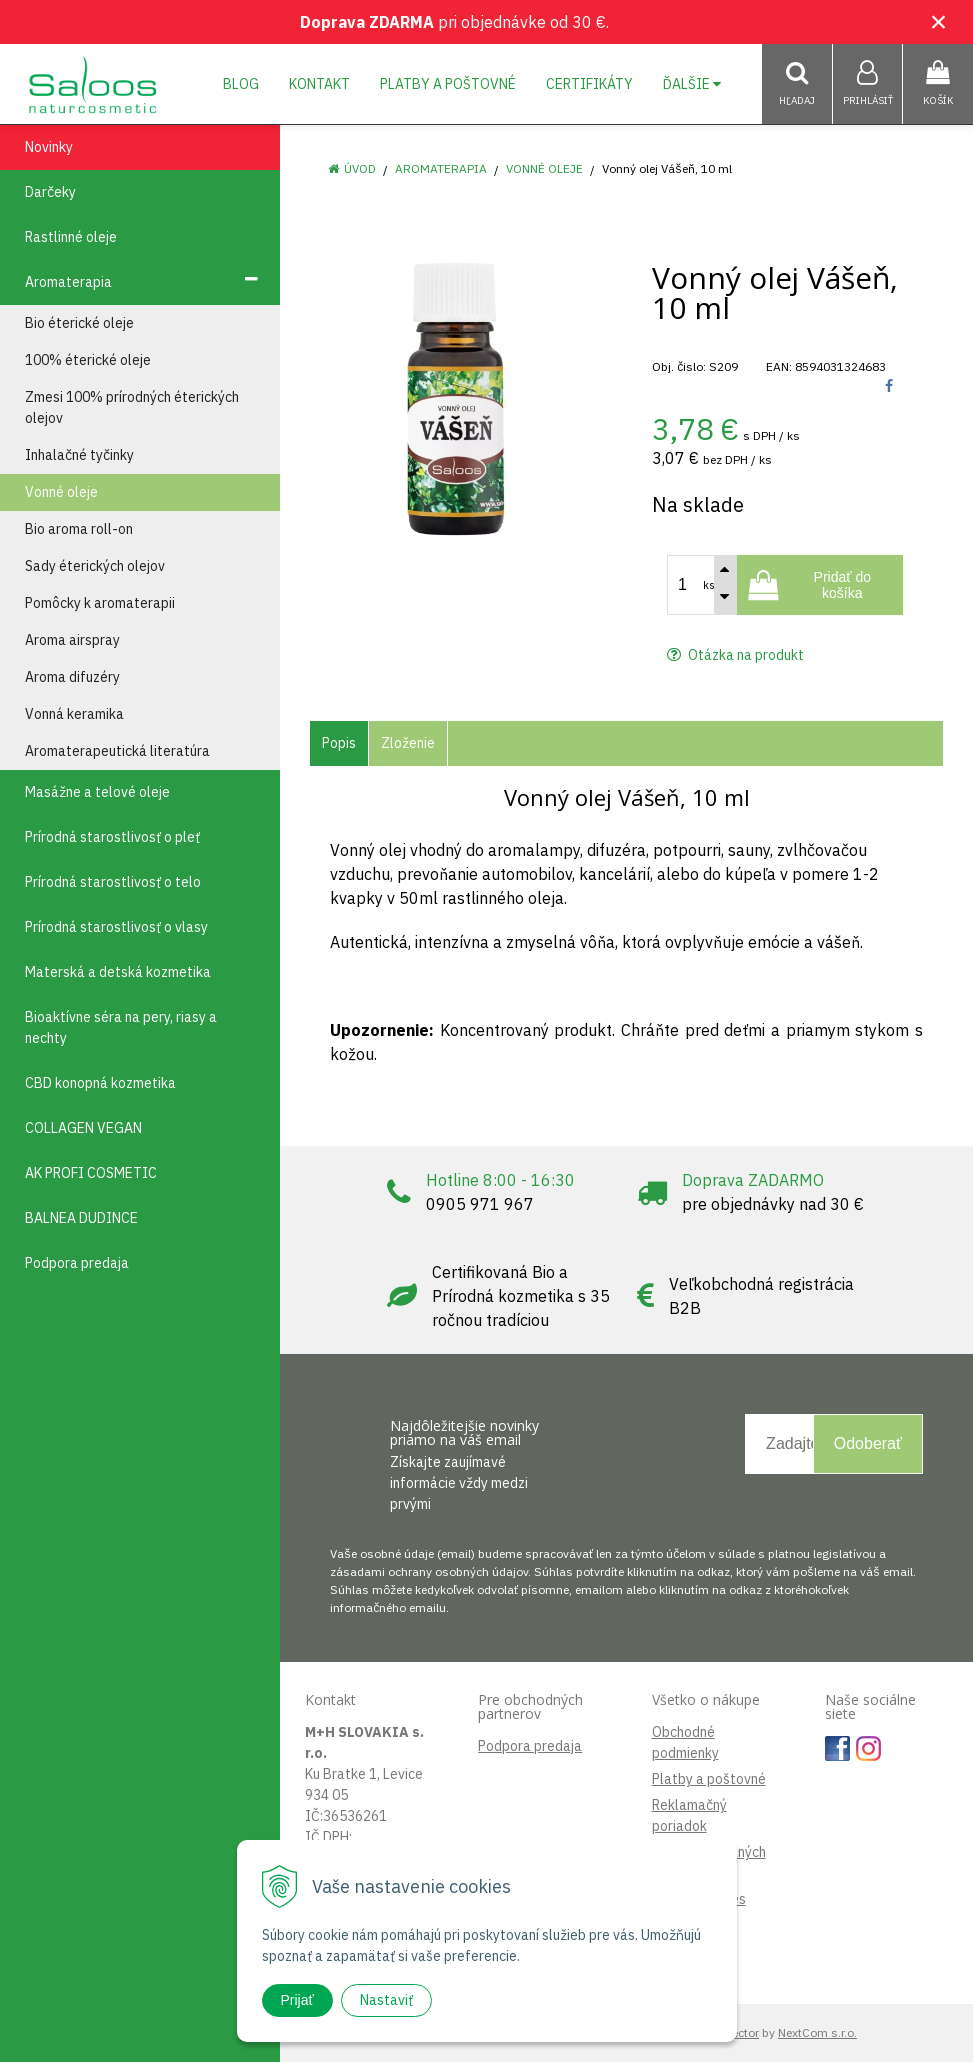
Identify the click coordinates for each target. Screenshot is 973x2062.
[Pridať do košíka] (820, 585)
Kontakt (319, 84)
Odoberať (868, 1443)
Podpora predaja (530, 1746)
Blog (241, 84)
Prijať (297, 2000)
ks (709, 585)
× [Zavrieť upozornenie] (939, 21)
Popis (339, 743)
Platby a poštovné (448, 84)
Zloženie (408, 743)
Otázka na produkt (735, 655)
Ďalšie (692, 84)
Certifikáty (589, 84)
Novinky (49, 147)
